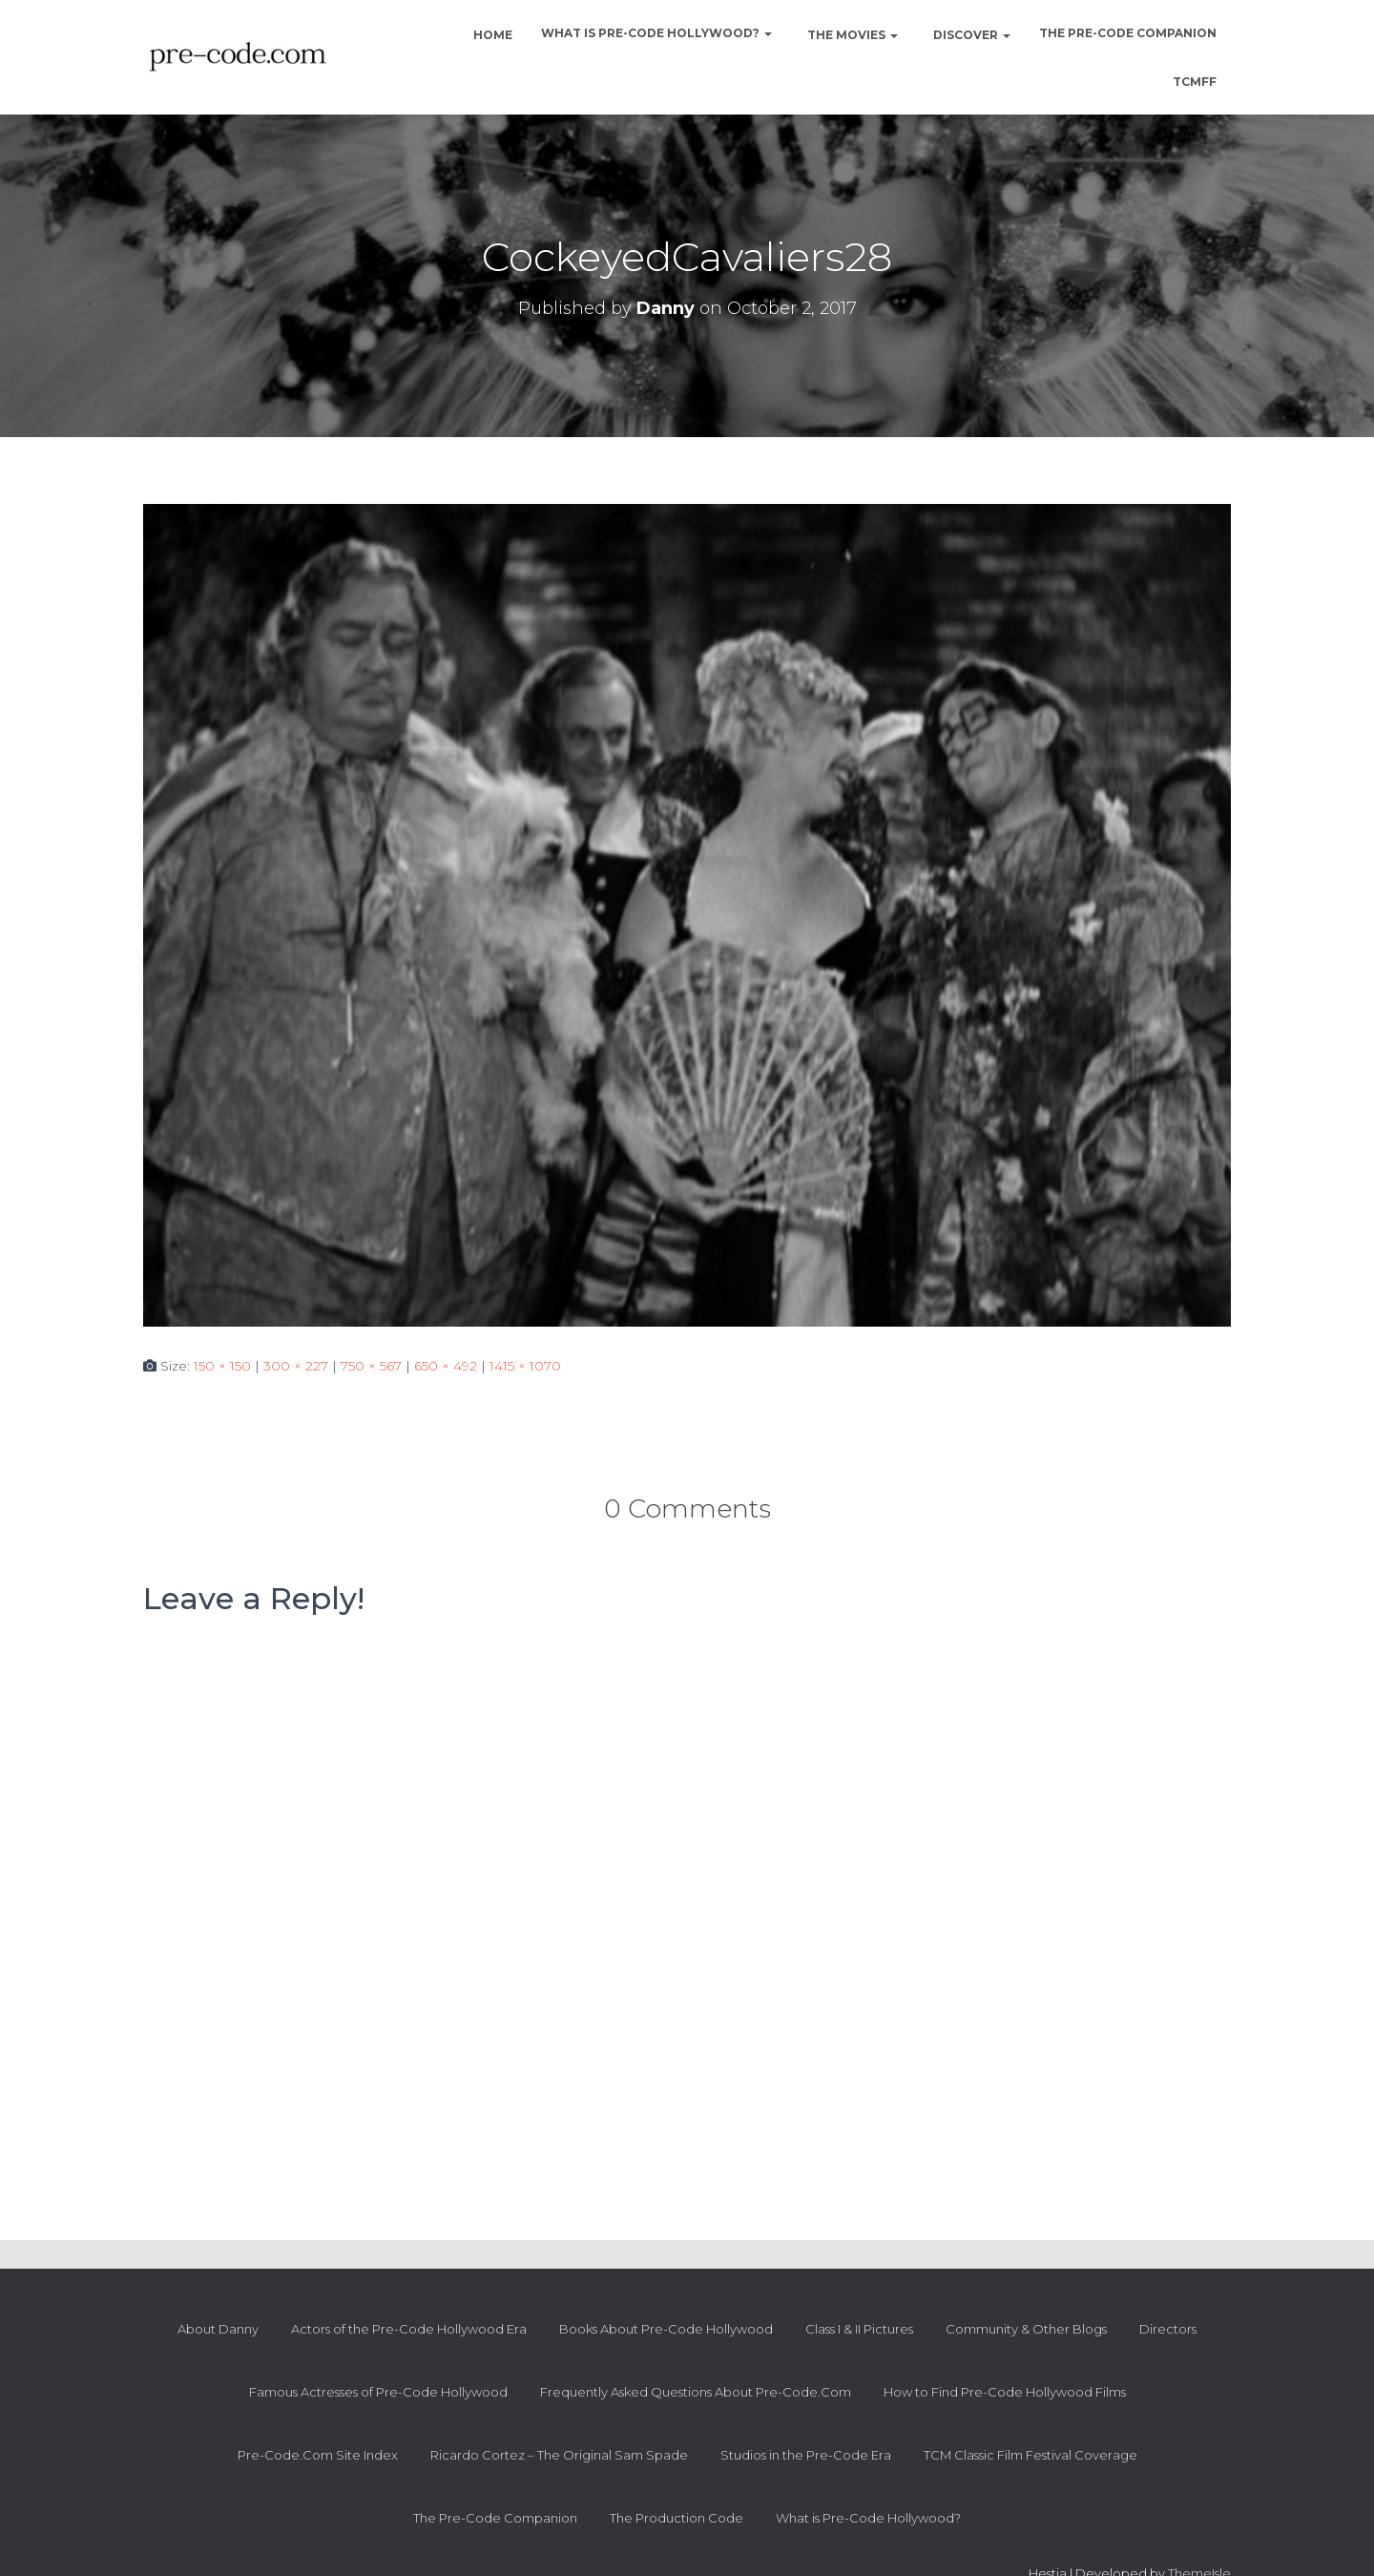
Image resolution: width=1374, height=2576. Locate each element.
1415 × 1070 (525, 1365)
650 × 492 (445, 1365)
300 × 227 (295, 1365)
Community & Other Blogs (1026, 2328)
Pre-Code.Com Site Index (318, 2454)
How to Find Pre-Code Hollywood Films (1005, 2391)
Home (491, 35)
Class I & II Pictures (859, 2328)
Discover (970, 35)
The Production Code (676, 2517)
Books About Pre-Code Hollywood (666, 2328)
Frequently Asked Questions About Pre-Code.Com (695, 2391)
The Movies (851, 35)
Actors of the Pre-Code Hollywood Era (409, 2328)
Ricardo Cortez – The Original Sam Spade (559, 2454)
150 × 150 (222, 1365)
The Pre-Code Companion (1128, 33)
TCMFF (1195, 81)
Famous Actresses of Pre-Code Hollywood (378, 2391)
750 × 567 (371, 1365)
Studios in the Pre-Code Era (805, 2454)
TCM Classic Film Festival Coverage (1030, 2454)
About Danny (218, 2328)
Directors (1168, 2328)
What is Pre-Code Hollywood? (656, 33)
